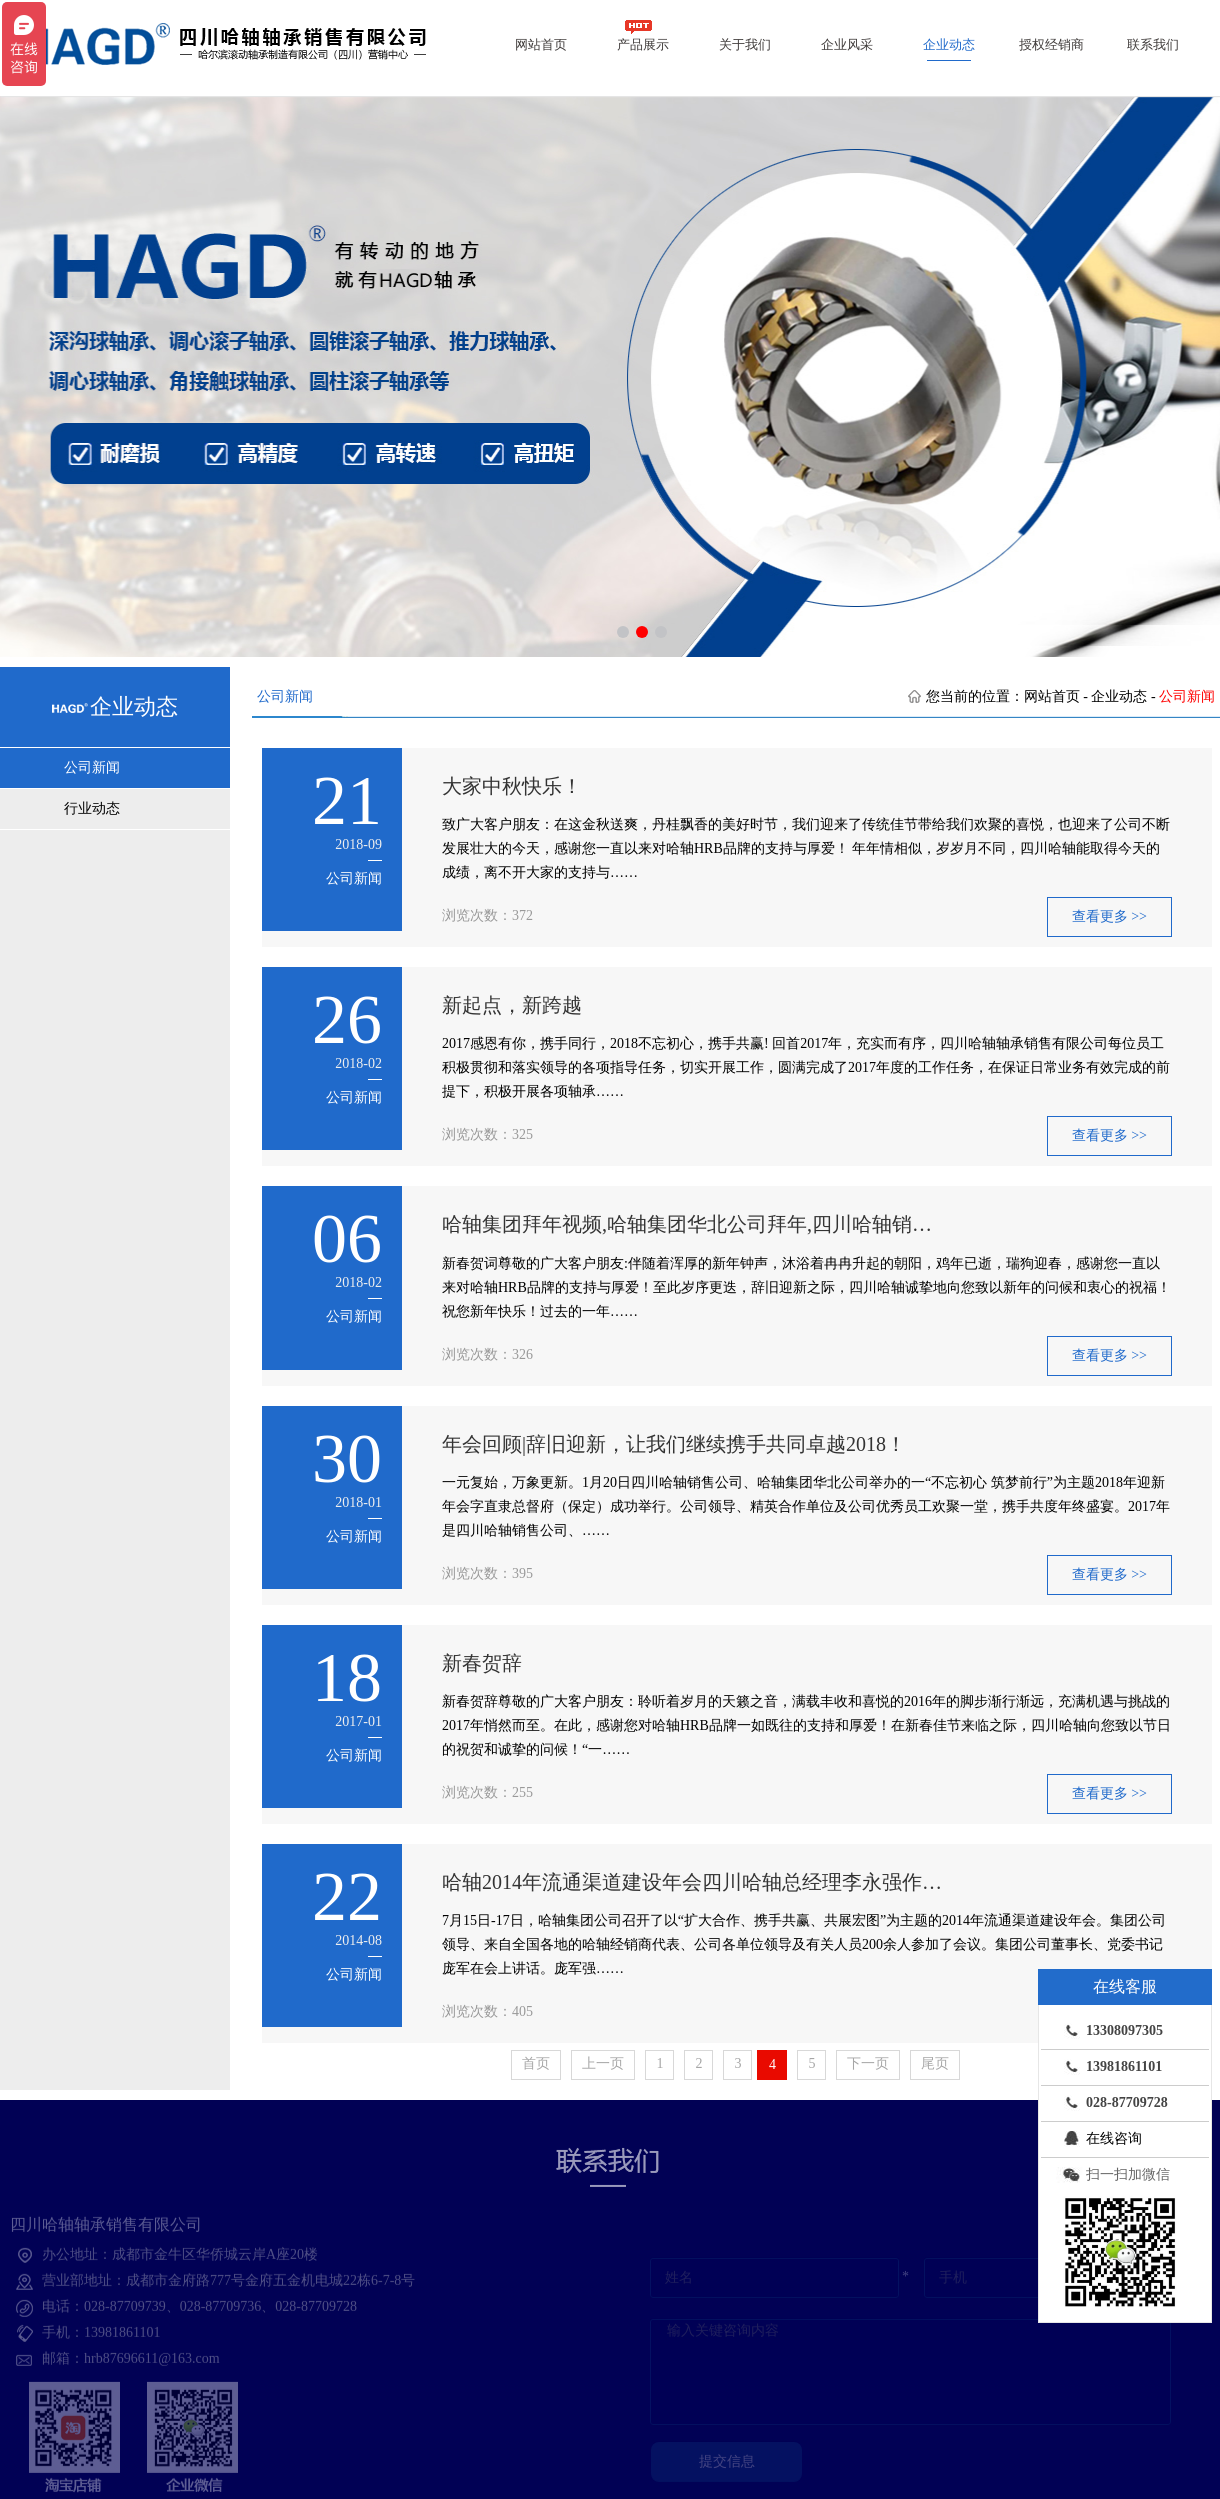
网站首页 (541, 44)
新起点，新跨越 (512, 1005)
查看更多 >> (1109, 916)
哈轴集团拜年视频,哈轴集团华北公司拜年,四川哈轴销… (687, 1224)
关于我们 (745, 44)
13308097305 (1109, 2030)
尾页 (935, 2063)
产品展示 (643, 36)
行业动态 (92, 808)
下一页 (868, 2063)
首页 (536, 2063)
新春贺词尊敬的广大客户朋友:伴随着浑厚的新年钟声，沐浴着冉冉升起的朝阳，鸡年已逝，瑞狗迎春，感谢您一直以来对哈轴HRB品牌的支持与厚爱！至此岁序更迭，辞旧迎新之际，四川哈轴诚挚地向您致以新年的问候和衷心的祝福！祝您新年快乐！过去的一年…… (806, 1287)
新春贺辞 (482, 1663)
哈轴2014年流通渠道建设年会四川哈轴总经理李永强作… (692, 1882)
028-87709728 (1112, 2102)
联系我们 (1153, 44)
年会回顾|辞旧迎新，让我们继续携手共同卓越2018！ (674, 1444)
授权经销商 (1051, 44)
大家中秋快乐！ (512, 786)
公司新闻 (92, 767)
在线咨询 (1099, 2138)
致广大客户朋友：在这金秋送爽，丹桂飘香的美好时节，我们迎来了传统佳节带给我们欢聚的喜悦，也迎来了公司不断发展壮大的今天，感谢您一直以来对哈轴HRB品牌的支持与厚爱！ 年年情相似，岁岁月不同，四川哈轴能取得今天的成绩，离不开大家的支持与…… (806, 848)
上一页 (603, 2063)
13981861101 (1109, 2066)
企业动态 (949, 44)
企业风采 (847, 44)
